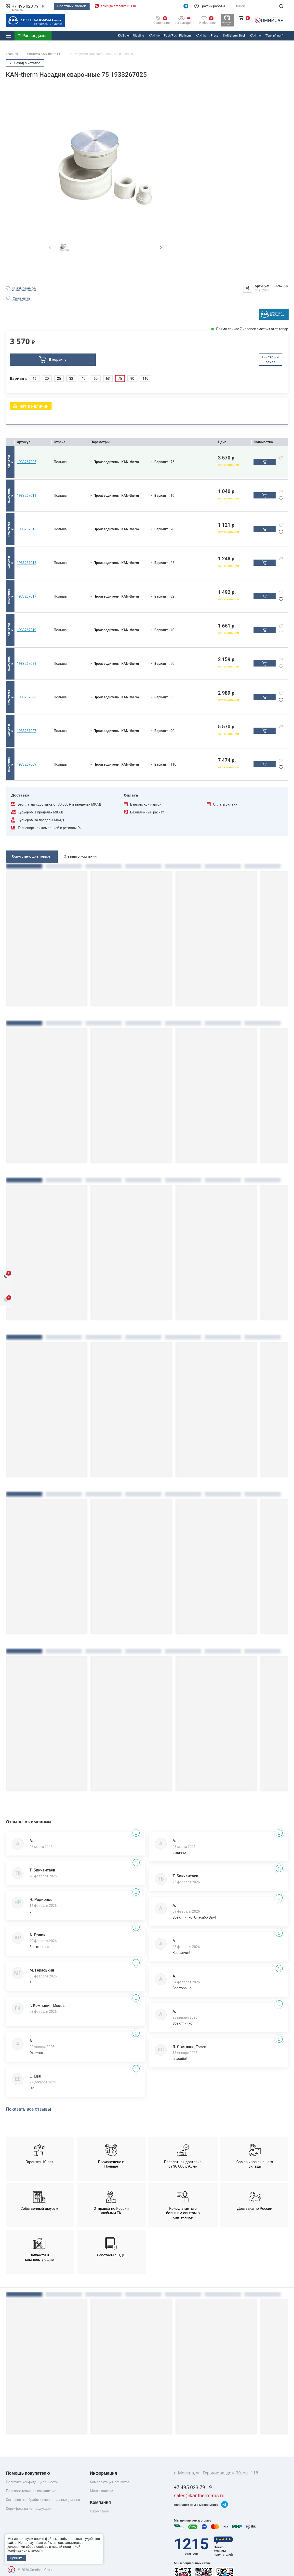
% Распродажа (32, 35)
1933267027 (26, 731)
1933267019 (26, 630)
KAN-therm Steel (234, 35)
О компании (99, 2511)
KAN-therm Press (207, 35)
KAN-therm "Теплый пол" (266, 35)
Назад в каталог (25, 63)
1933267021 (26, 664)
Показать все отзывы (28, 2109)
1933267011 (26, 495)
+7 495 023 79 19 (28, 6)
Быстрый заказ (270, 359)
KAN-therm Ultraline (131, 35)
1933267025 (26, 462)
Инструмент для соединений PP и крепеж (101, 54)
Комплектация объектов (110, 2482)
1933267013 (26, 529)
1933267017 (26, 596)
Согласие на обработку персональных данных (43, 2500)
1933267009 (26, 764)
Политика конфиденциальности (32, 2482)
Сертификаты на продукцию (29, 2509)
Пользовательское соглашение (31, 2491)
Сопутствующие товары (32, 856)
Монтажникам (101, 2491)
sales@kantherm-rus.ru (118, 6)
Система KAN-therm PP (44, 54)
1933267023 (26, 697)
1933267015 (26, 563)
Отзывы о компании (80, 856)
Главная (12, 54)
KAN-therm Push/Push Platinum (170, 35)
